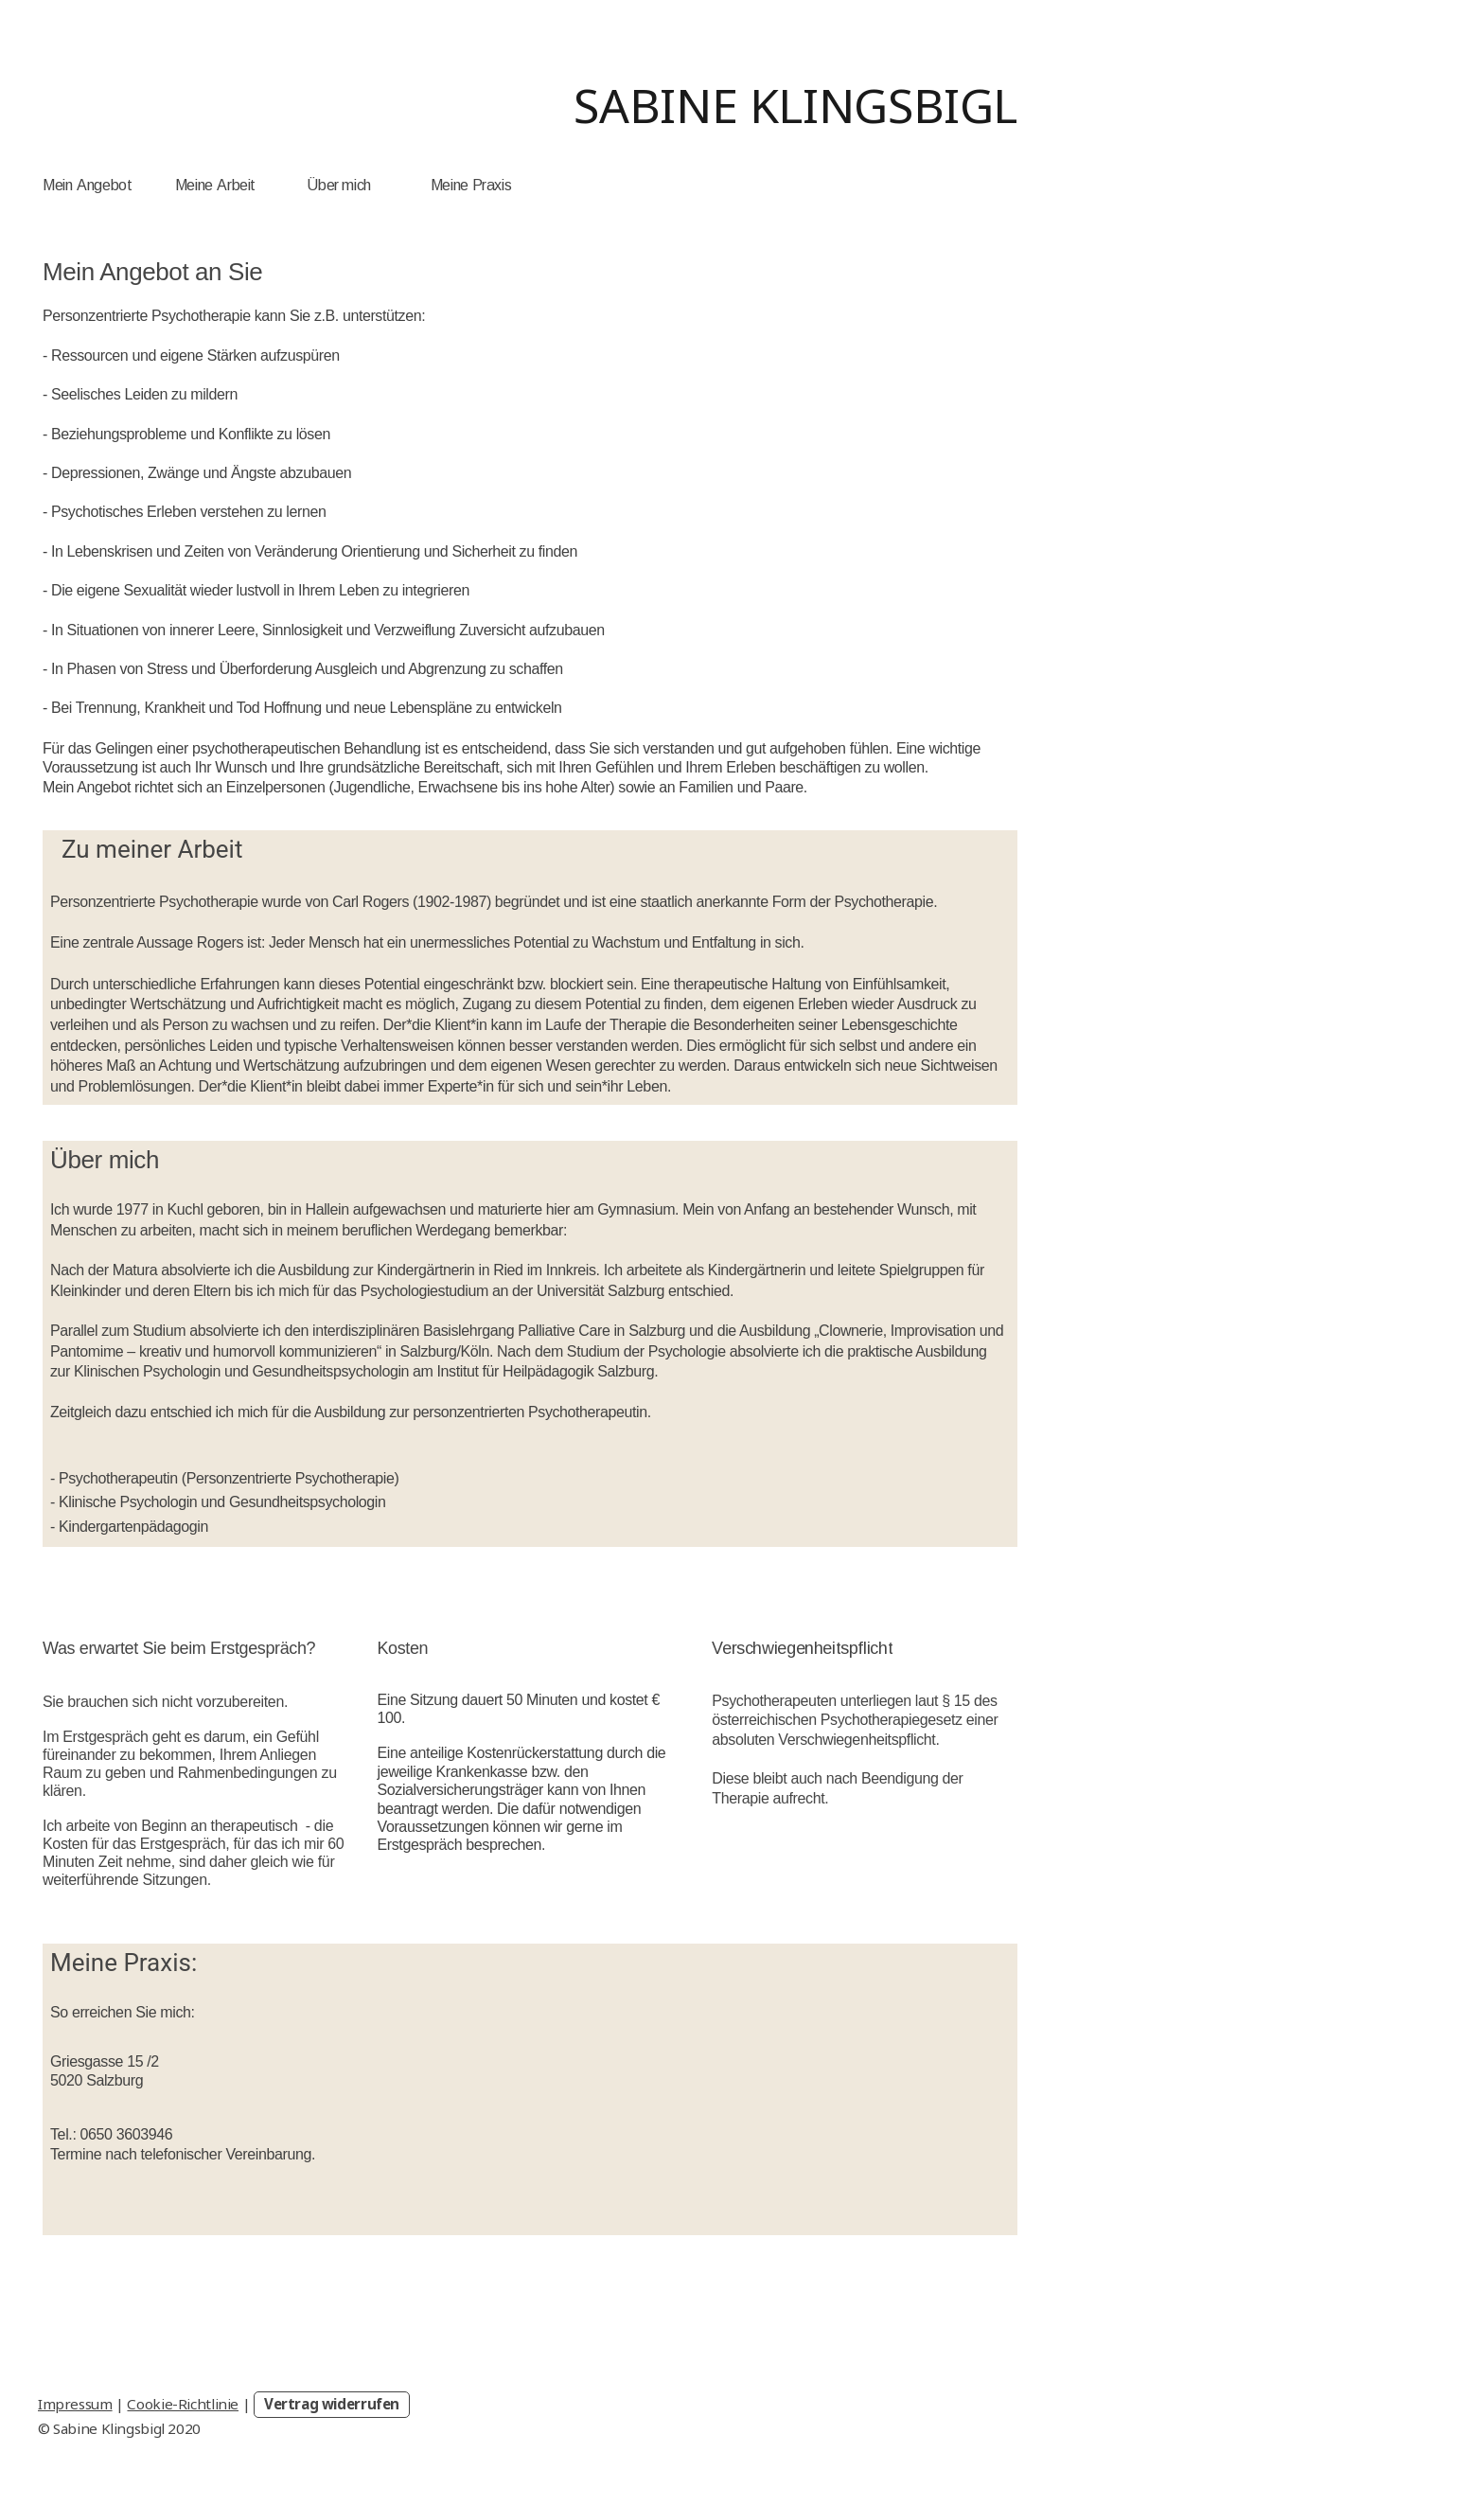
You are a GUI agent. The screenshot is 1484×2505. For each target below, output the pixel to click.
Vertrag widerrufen (331, 2403)
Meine (194, 185)
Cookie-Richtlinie (182, 2403)
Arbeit (236, 185)
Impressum (75, 2403)
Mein (57, 185)
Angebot (104, 185)
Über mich (339, 185)
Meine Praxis (471, 185)
